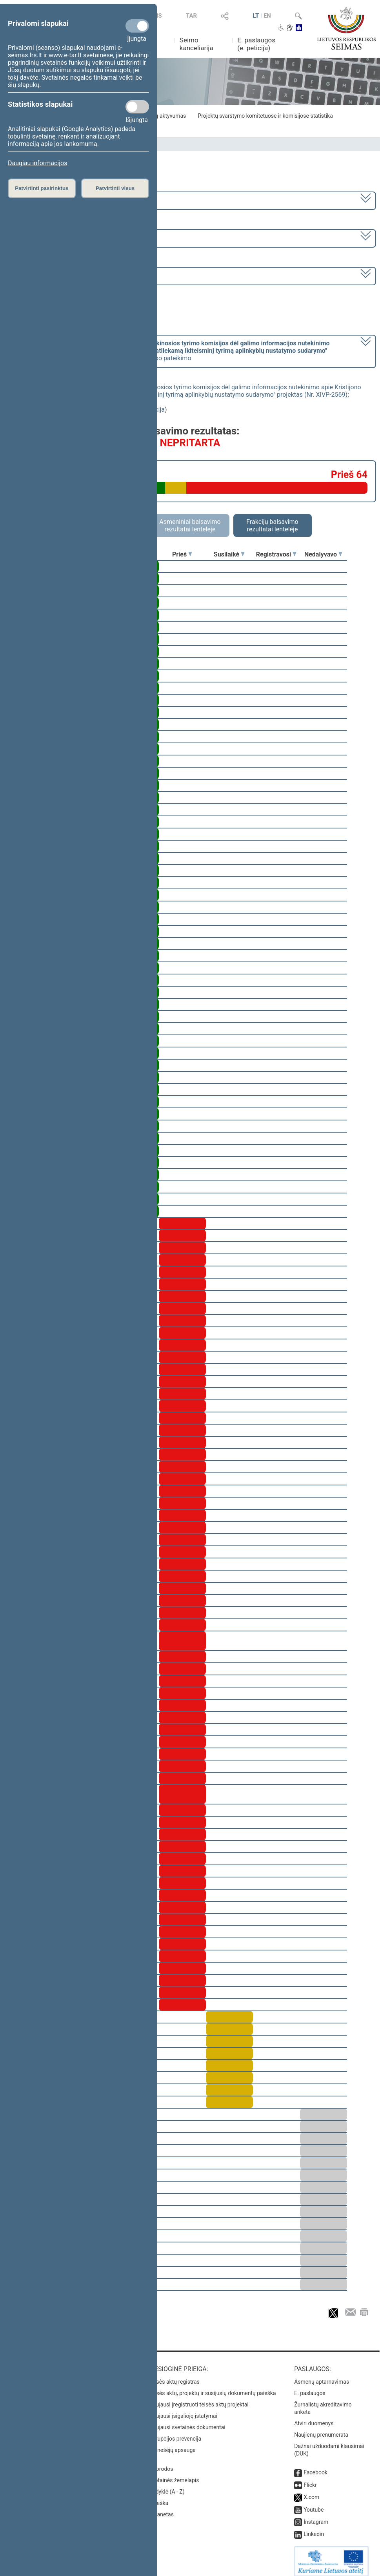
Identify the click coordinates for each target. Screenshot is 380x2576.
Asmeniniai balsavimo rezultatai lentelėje (189, 525)
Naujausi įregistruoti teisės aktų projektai (199, 2399)
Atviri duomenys (313, 2418)
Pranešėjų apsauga (172, 2444)
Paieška (158, 2497)
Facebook (315, 2467)
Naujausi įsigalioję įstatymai (183, 2410)
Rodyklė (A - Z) (167, 2486)
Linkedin (314, 2528)
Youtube (314, 2504)
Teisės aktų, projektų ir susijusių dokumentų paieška (212, 2387)
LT (256, 15)
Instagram (316, 2516)
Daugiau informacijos (37, 163)
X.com (311, 2491)
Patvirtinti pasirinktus (41, 188)
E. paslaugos (309, 2387)
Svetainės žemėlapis (174, 2475)
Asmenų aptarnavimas (321, 2376)
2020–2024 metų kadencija (47, 200)
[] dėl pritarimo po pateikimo (169, 350)
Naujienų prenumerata (321, 2429)
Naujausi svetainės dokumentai (187, 2422)
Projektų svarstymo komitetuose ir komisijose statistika (265, 116)
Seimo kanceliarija (196, 44)
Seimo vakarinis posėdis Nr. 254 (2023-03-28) (72, 275)
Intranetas (161, 2509)
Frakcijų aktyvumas (162, 116)
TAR (191, 15)
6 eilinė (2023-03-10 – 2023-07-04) (57, 237)
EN (267, 15)
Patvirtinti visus (115, 188)
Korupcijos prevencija (175, 2433)
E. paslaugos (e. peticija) (256, 44)
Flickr (310, 2479)
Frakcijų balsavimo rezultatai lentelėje (272, 525)
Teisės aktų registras (174, 2376)
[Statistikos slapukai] (137, 106)
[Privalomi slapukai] (137, 26)
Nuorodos (161, 2463)
